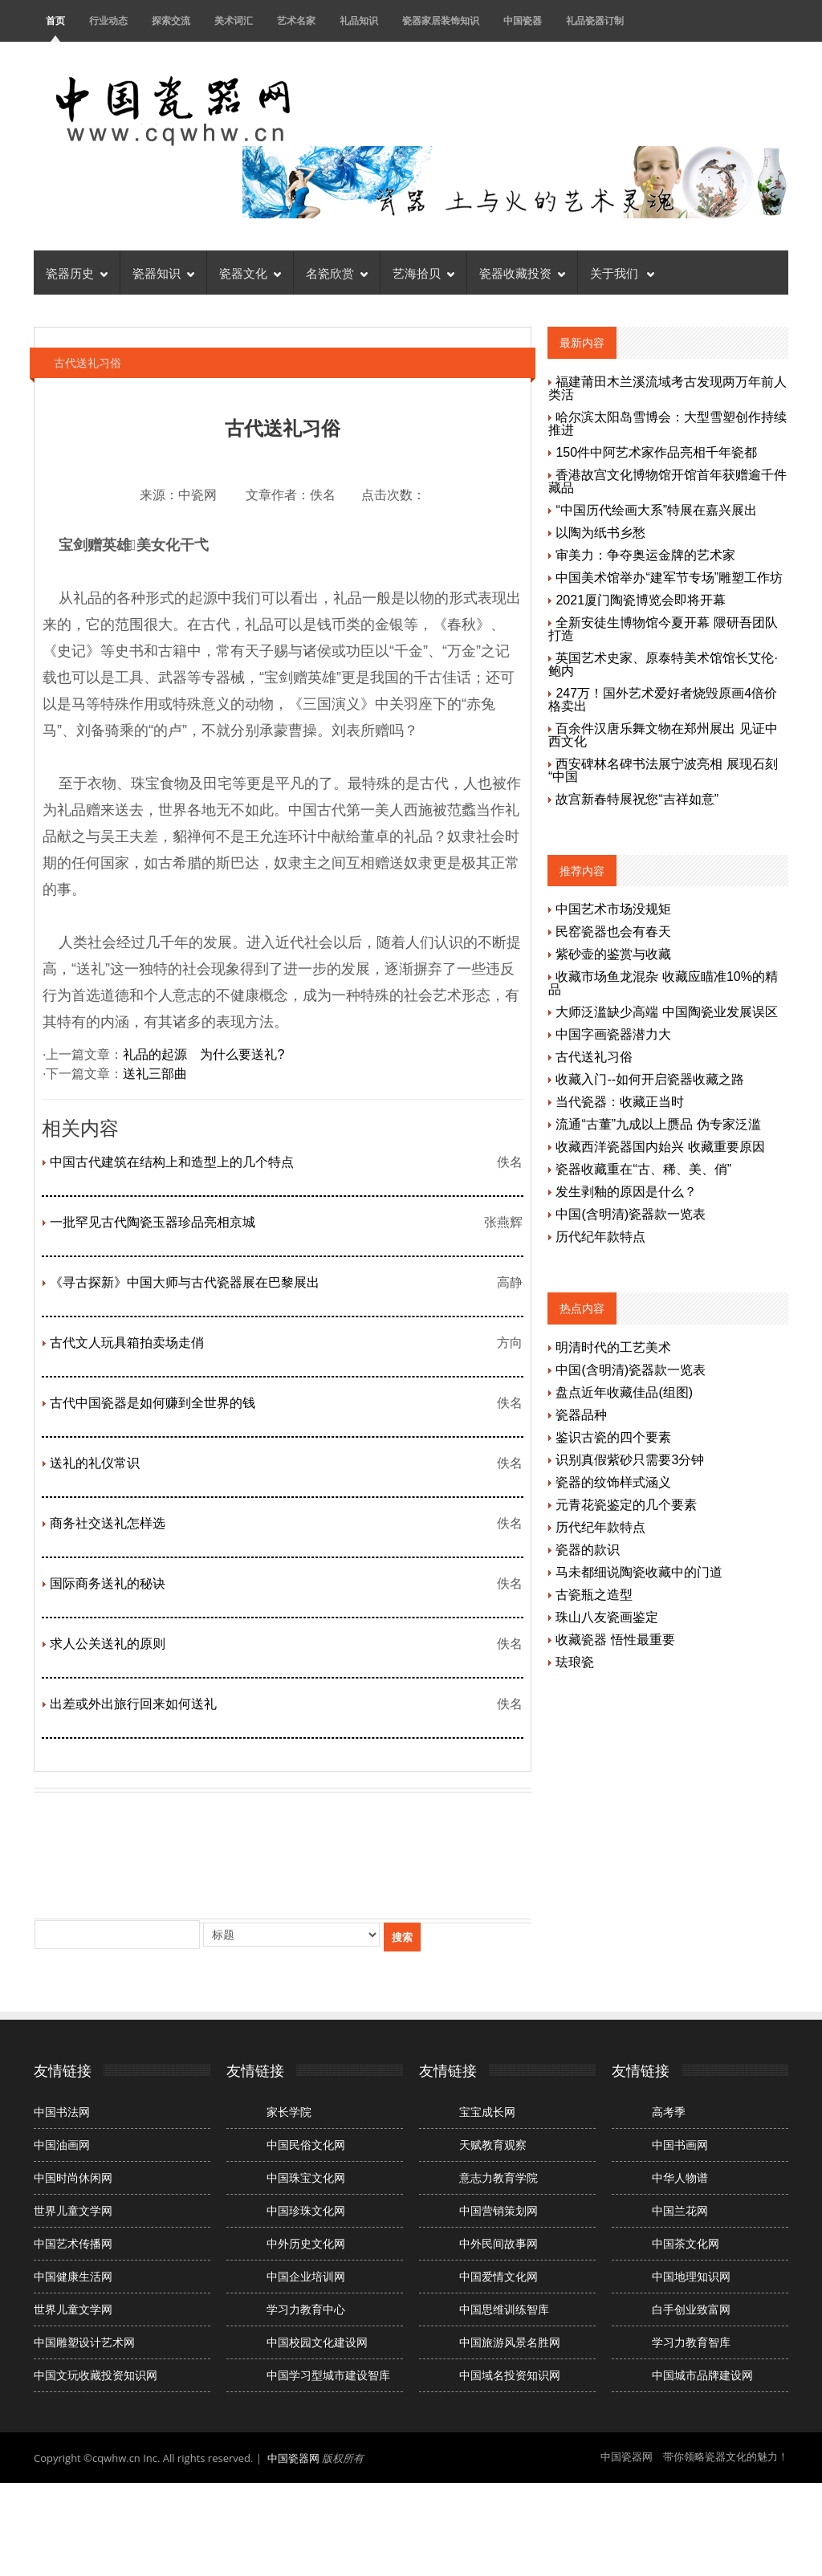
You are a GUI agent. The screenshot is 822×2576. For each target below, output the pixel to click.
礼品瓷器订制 (595, 20)
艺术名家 (296, 20)
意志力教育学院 (498, 2177)
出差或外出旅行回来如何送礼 (133, 1704)
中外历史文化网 (306, 2243)
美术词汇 (233, 20)
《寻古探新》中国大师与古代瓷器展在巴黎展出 (184, 1282)
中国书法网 (62, 2112)
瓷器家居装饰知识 (440, 20)
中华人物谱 (680, 2177)
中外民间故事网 (498, 2243)
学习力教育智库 (691, 2342)
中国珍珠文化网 (306, 2210)
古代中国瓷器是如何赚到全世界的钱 (152, 1403)
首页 (55, 20)
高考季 (669, 2112)
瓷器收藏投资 (522, 272)
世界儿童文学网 (73, 2210)
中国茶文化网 (685, 2243)
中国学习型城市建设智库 (328, 2375)
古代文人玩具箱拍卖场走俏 (127, 1342)
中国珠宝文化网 (306, 2177)
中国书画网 (680, 2145)
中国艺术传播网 (73, 2243)
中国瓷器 (522, 20)
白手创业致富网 (691, 2309)
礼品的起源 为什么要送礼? (203, 1054)
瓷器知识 (163, 272)
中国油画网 (62, 2145)
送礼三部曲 (155, 1073)
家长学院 (289, 2112)
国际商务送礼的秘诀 (107, 1583)
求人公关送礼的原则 (107, 1643)
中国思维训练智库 (504, 2309)
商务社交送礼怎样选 (107, 1523)
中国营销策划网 (498, 2210)
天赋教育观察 (493, 2145)
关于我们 (622, 272)
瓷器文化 (250, 272)
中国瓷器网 (293, 2458)
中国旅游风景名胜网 (509, 2342)
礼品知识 (359, 20)
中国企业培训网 (306, 2276)
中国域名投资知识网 (509, 2375)
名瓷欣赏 (337, 272)
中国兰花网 (680, 2210)
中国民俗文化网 (306, 2145)
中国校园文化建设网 (317, 2342)
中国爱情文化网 (498, 2276)
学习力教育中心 (306, 2309)
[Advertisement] (326, 1853)
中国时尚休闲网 (73, 2177)
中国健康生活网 (73, 2276)
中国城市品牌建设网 (702, 2375)
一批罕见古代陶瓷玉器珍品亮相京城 (152, 1222)
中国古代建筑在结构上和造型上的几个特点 (172, 1162)
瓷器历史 (77, 272)
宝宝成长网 (487, 2112)
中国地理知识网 (691, 2276)
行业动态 (108, 20)
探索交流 (171, 20)
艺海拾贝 (423, 272)
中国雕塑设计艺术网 (84, 2342)
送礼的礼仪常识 (95, 1463)
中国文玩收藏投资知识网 (95, 2375)
